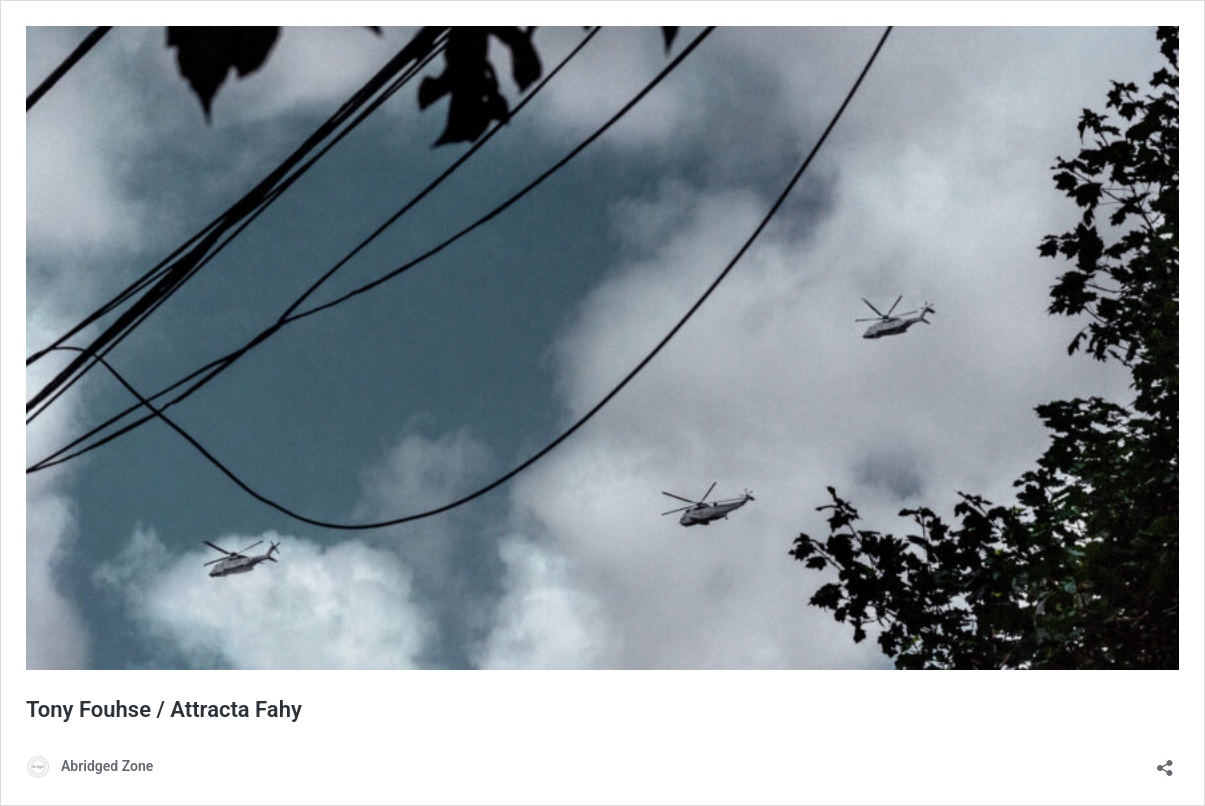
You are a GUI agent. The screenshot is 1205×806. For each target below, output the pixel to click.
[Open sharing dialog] (1165, 761)
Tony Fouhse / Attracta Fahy (164, 709)
